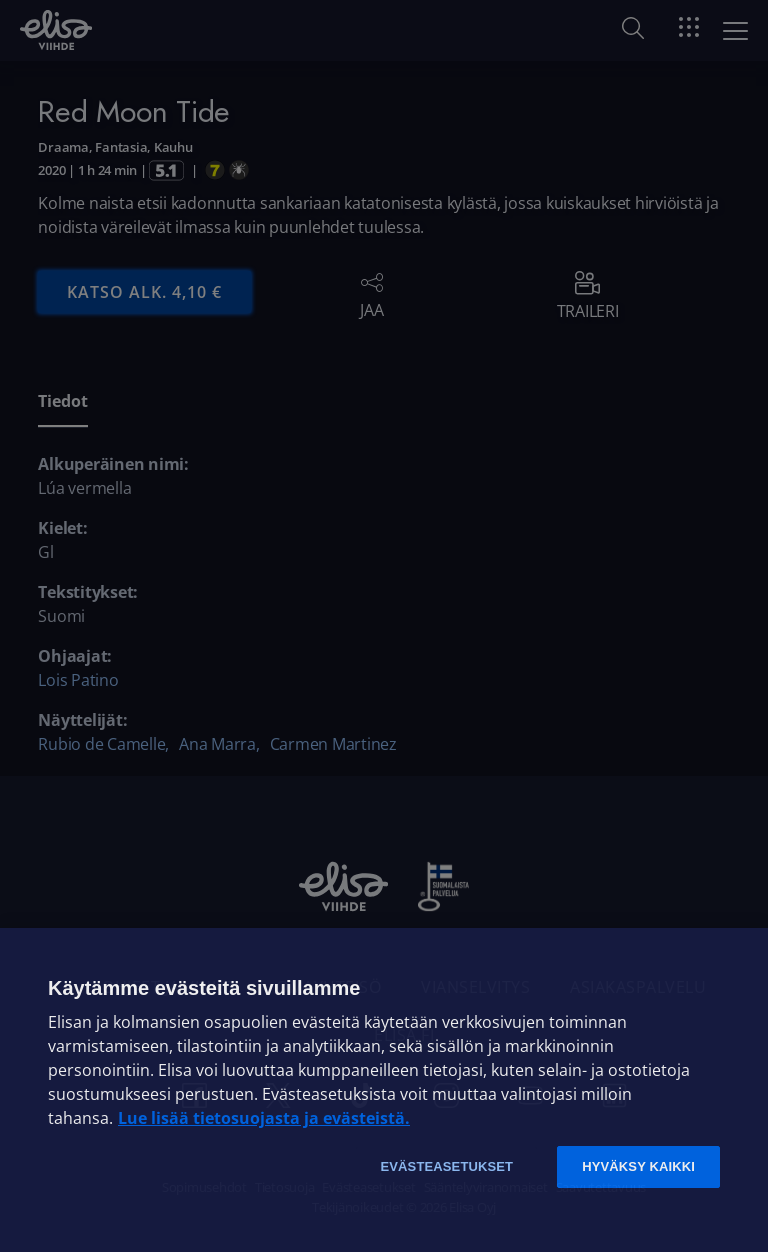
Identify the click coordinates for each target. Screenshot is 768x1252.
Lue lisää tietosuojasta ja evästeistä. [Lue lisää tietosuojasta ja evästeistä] (264, 1118)
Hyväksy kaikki (638, 1166)
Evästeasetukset (446, 1166)
